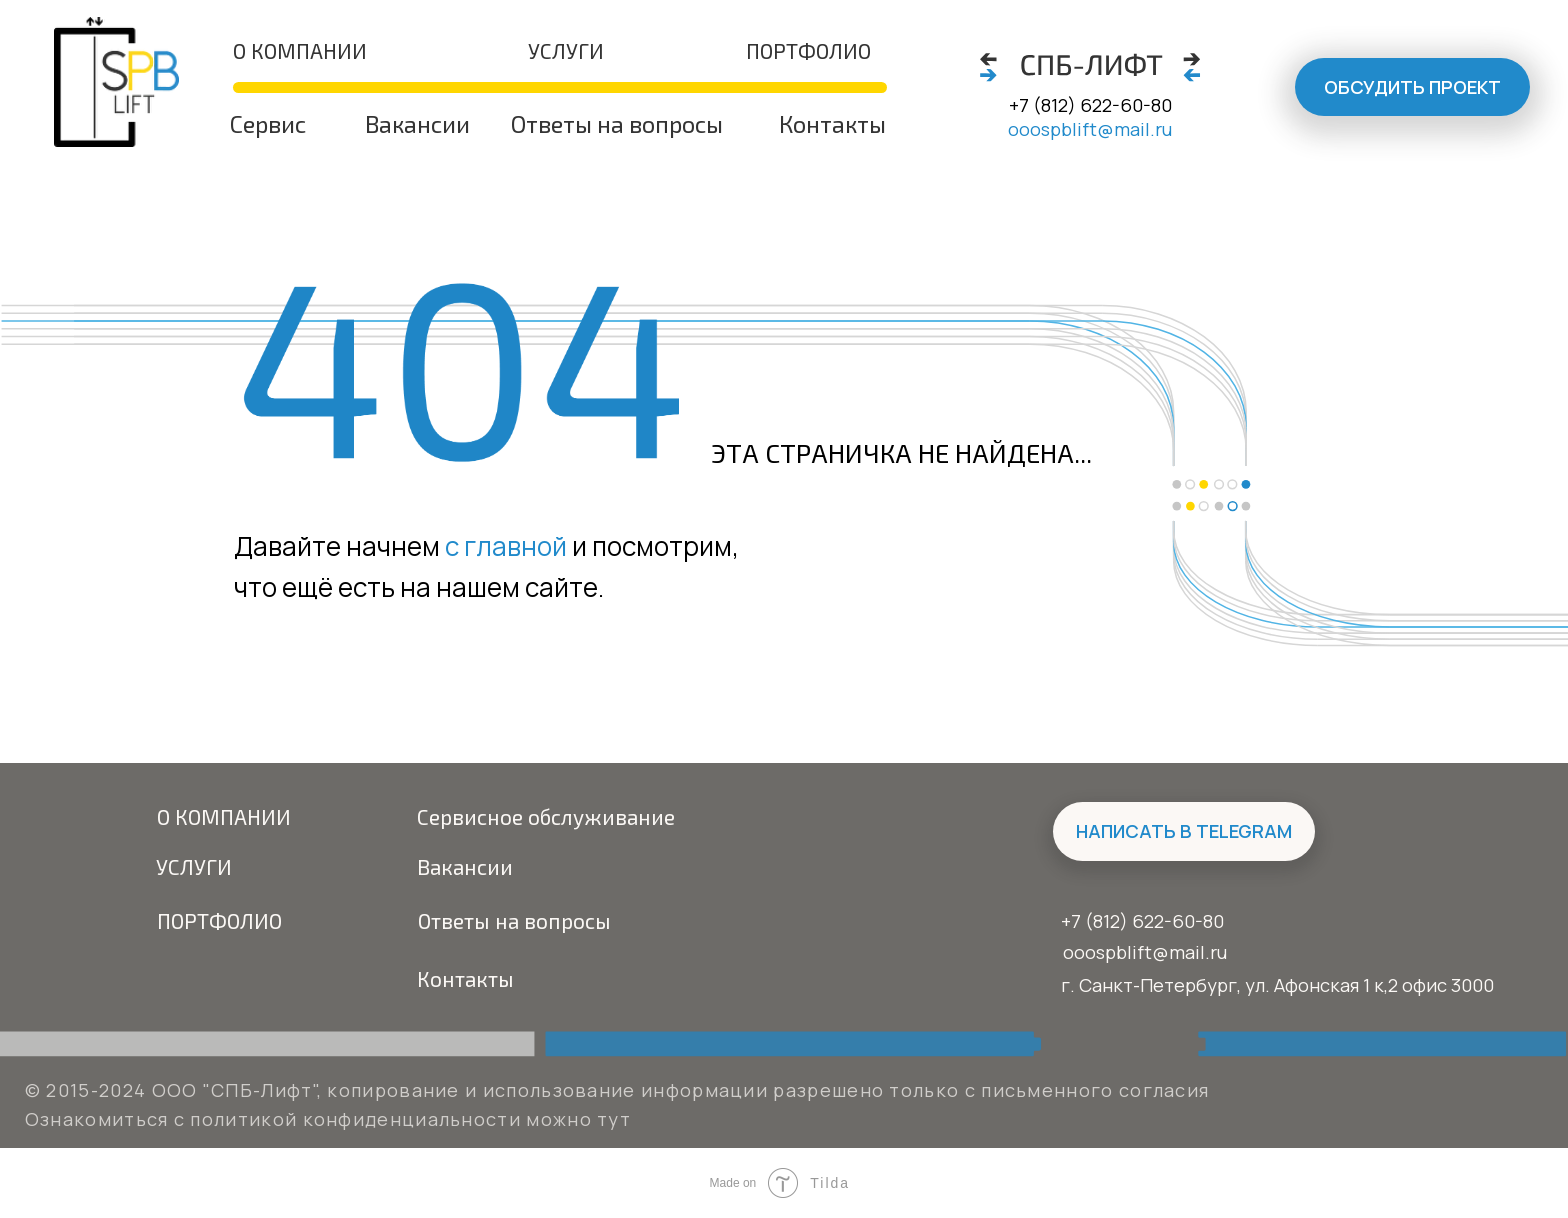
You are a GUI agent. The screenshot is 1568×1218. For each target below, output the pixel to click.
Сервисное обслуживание (546, 816)
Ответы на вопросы (617, 124)
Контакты (832, 124)
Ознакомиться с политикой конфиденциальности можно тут (328, 1119)
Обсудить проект (1412, 87)
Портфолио (219, 920)
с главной (506, 546)
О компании (224, 816)
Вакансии (417, 124)
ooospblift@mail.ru (1090, 129)
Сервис (268, 124)
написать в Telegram (1184, 831)
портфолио (808, 50)
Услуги (566, 50)
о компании (300, 50)
